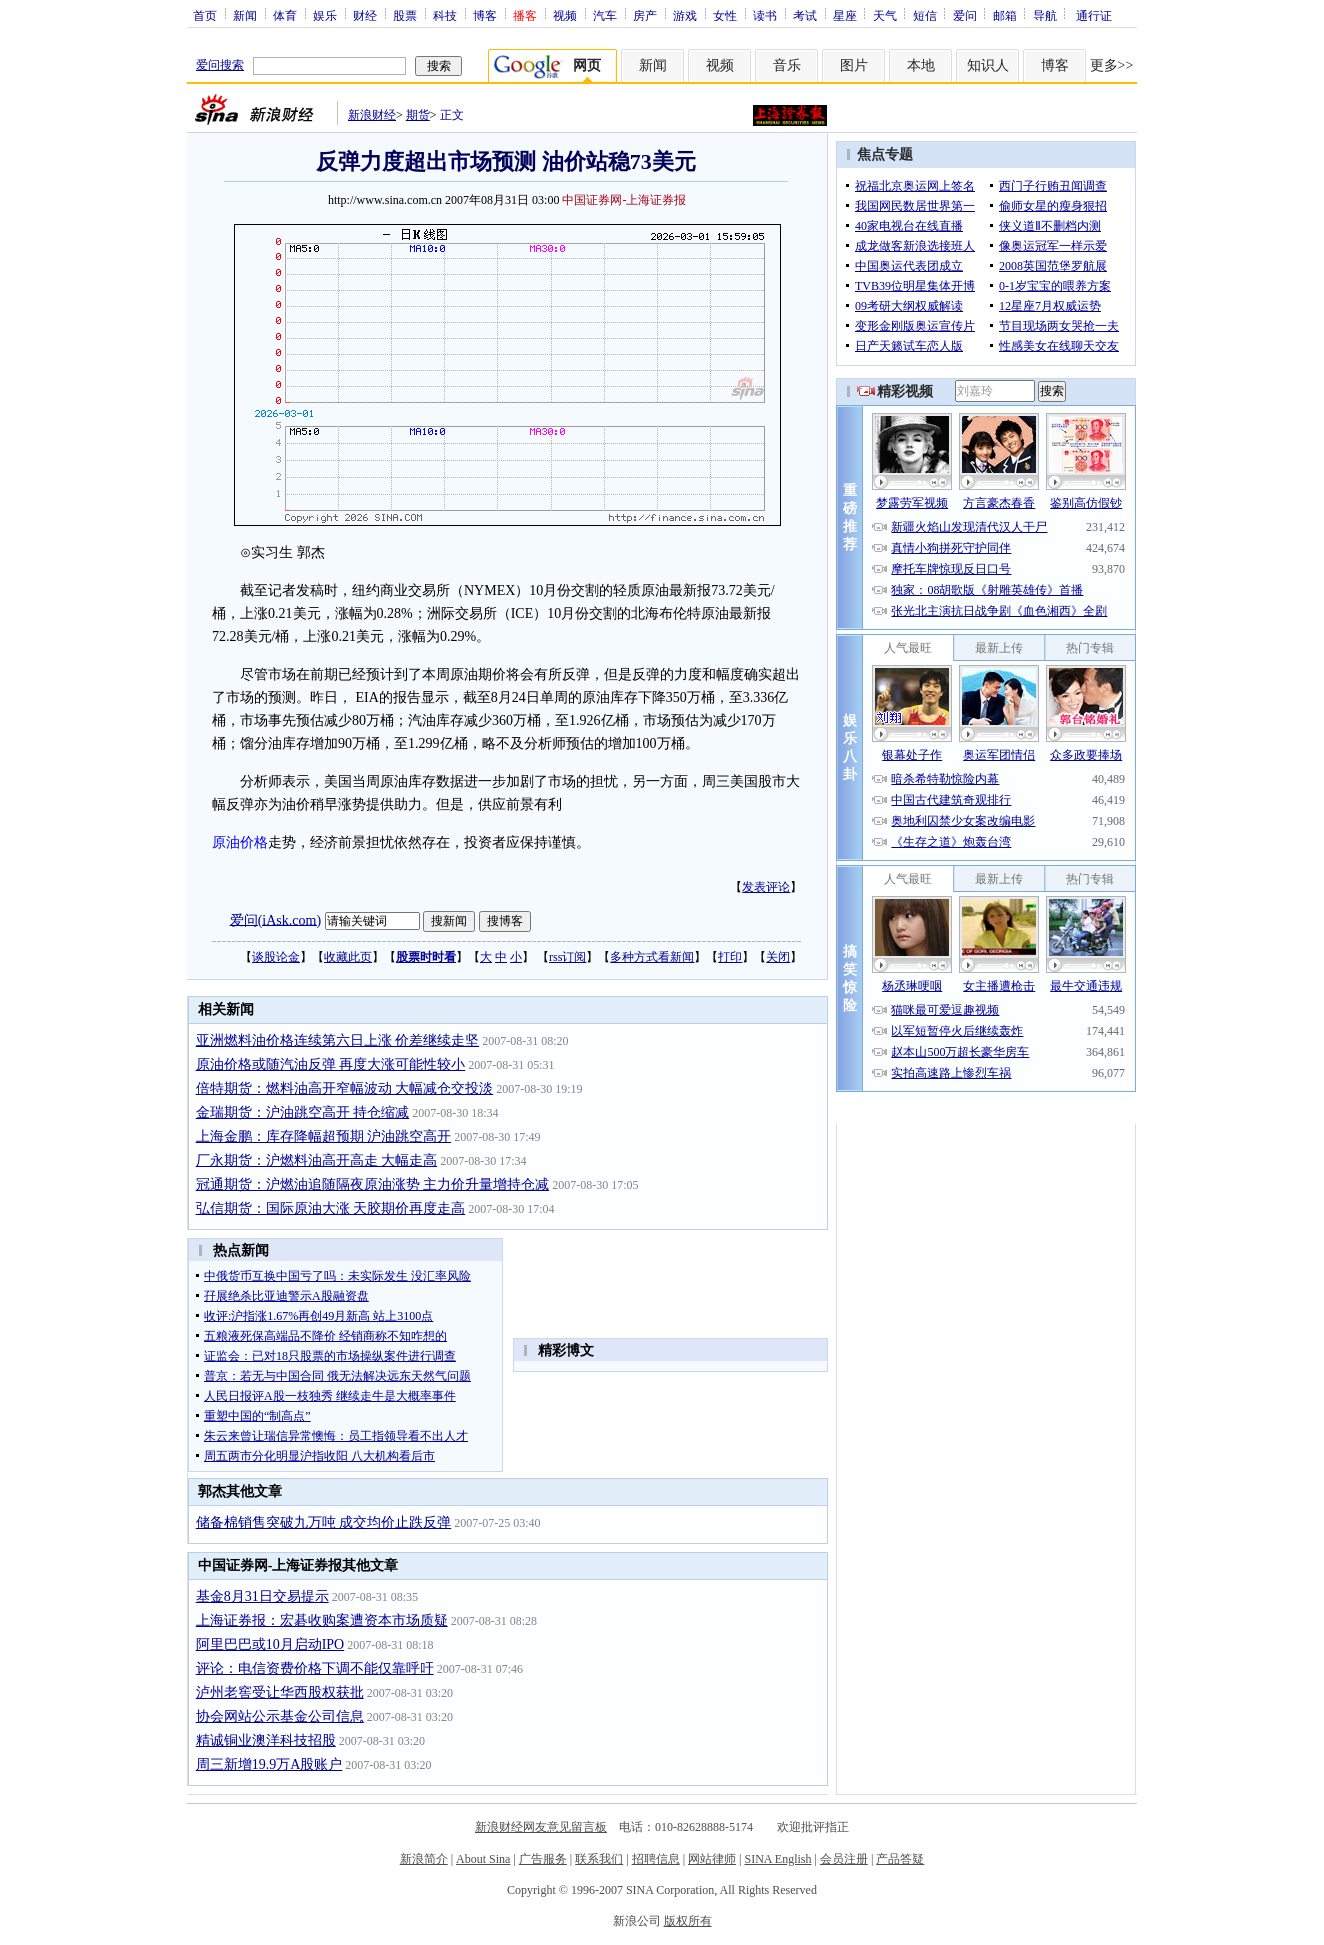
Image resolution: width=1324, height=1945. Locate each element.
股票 (405, 15)
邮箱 (1005, 15)
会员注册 (844, 1859)
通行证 (1094, 15)
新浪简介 (424, 1859)
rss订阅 (567, 957)
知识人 (988, 65)
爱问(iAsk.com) (275, 919)
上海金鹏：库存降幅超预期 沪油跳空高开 (324, 1136)
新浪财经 (372, 115)
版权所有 (688, 1921)
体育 (285, 15)
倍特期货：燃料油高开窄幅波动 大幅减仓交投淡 (345, 1088)
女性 (725, 15)
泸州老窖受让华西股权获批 (280, 1692)
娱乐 (325, 15)
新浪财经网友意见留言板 (541, 1827)
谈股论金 (276, 957)
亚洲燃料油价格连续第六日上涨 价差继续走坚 (338, 1040)
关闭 (778, 957)
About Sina (483, 1859)
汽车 (605, 15)
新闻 (245, 15)
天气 (885, 15)
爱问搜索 (220, 65)
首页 (205, 15)
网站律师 (712, 1859)
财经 (365, 15)
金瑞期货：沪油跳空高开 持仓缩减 (303, 1112)
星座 (845, 15)
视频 (565, 15)
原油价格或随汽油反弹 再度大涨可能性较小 (331, 1064)
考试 (805, 15)
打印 (730, 957)
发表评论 (766, 887)
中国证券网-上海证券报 (624, 200)
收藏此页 (348, 957)
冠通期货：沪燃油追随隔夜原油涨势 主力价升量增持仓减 (373, 1184)
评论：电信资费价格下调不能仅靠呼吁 (315, 1668)
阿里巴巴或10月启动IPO (270, 1644)
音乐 (787, 65)
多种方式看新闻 (652, 957)
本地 (921, 65)
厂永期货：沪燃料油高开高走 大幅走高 (317, 1160)
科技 (445, 15)
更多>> (1112, 65)
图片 (854, 65)
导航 (1045, 15)
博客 (485, 15)
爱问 (965, 15)
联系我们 (599, 1859)
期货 (418, 115)
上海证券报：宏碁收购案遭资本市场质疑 (322, 1620)
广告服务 (543, 1859)
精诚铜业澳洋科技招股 (266, 1740)
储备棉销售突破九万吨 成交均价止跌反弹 (324, 1522)
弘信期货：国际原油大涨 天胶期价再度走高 (331, 1208)
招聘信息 (656, 1859)
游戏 (685, 15)
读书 (765, 15)
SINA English (777, 1859)
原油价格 (240, 842)
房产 (645, 15)
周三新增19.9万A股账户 (269, 1764)
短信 (925, 15)
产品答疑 (900, 1859)
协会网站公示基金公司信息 (280, 1716)
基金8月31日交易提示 (262, 1596)
